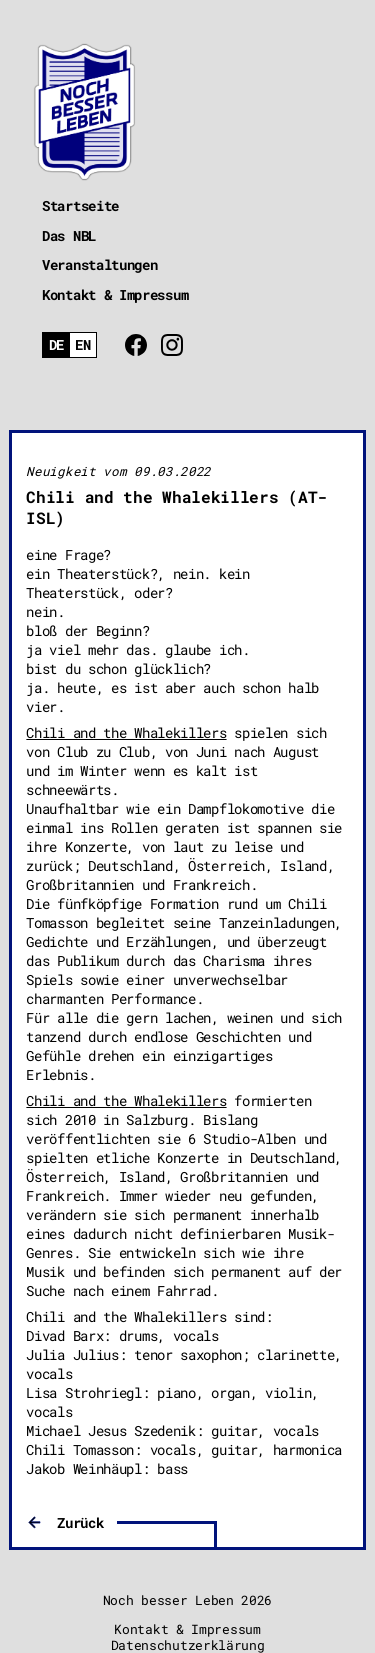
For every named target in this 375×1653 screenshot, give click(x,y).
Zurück (80, 1522)
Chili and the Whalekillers (126, 732)
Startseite (80, 205)
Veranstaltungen (100, 264)
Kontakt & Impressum (115, 294)
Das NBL (69, 235)
